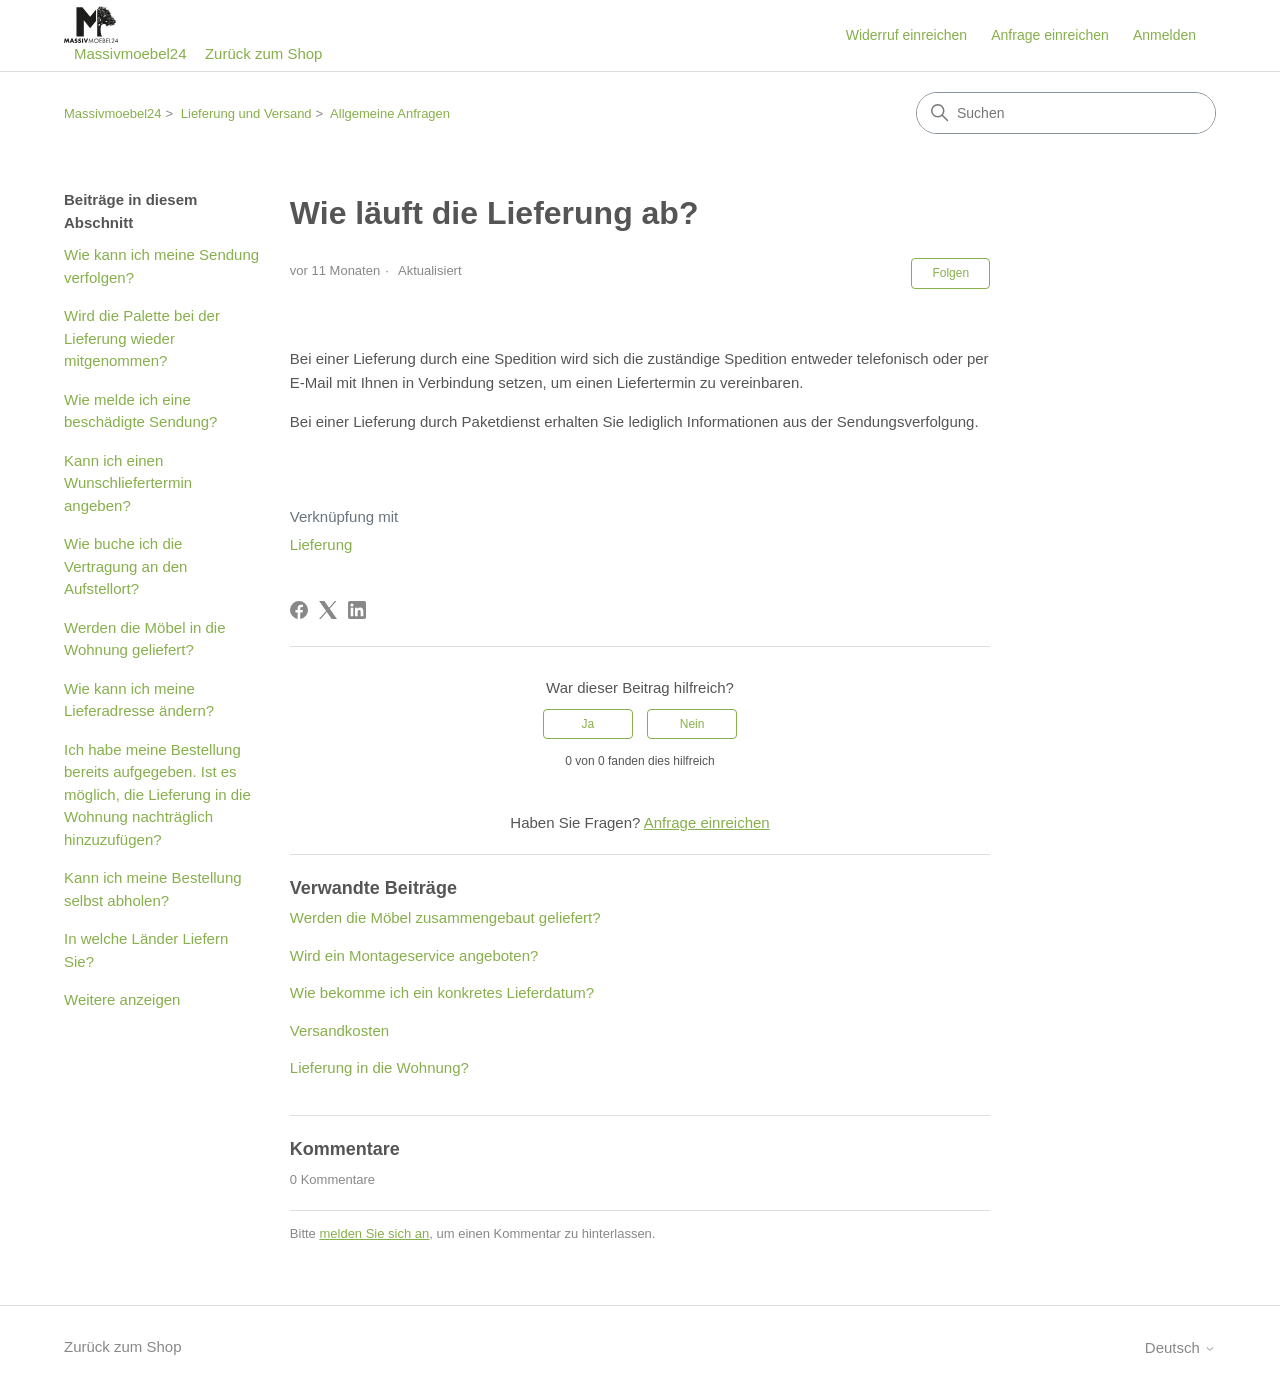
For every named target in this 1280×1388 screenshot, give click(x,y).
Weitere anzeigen (122, 999)
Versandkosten (339, 1030)
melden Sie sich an (374, 1233)
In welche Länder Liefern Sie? (146, 950)
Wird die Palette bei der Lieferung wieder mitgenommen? (142, 338)
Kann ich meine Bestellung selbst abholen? (153, 889)
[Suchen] (1066, 113)
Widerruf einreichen (906, 35)
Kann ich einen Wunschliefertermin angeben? (128, 483)
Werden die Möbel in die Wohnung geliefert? (144, 639)
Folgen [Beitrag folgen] (950, 273)
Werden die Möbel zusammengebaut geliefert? (445, 917)
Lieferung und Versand (246, 113)
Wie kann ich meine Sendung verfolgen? (161, 266)
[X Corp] (328, 610)
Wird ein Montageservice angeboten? (414, 955)
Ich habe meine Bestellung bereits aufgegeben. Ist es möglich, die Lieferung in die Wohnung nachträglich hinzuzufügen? (157, 794)
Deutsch (1180, 1347)
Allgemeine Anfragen (390, 113)
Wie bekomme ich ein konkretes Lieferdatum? (442, 992)
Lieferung (321, 544)
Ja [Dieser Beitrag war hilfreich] (588, 724)
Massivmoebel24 (113, 113)
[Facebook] (299, 610)
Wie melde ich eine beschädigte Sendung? (140, 411)
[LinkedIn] (357, 610)
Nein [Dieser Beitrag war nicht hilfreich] (692, 724)
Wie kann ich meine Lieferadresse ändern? (139, 700)
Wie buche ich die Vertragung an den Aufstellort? (125, 566)
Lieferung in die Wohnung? (379, 1067)
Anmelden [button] (1164, 35)
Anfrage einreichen (1050, 35)
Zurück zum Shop (264, 53)
